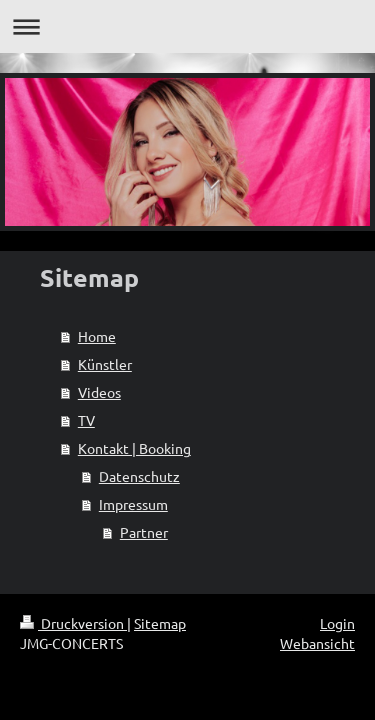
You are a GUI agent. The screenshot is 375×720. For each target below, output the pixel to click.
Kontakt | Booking (134, 448)
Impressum (133, 504)
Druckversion (73, 623)
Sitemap (160, 623)
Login (337, 623)
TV (86, 420)
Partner (144, 532)
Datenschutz (139, 476)
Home (97, 336)
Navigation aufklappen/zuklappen (187, 26)
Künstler (105, 364)
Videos (99, 392)
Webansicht (317, 643)
